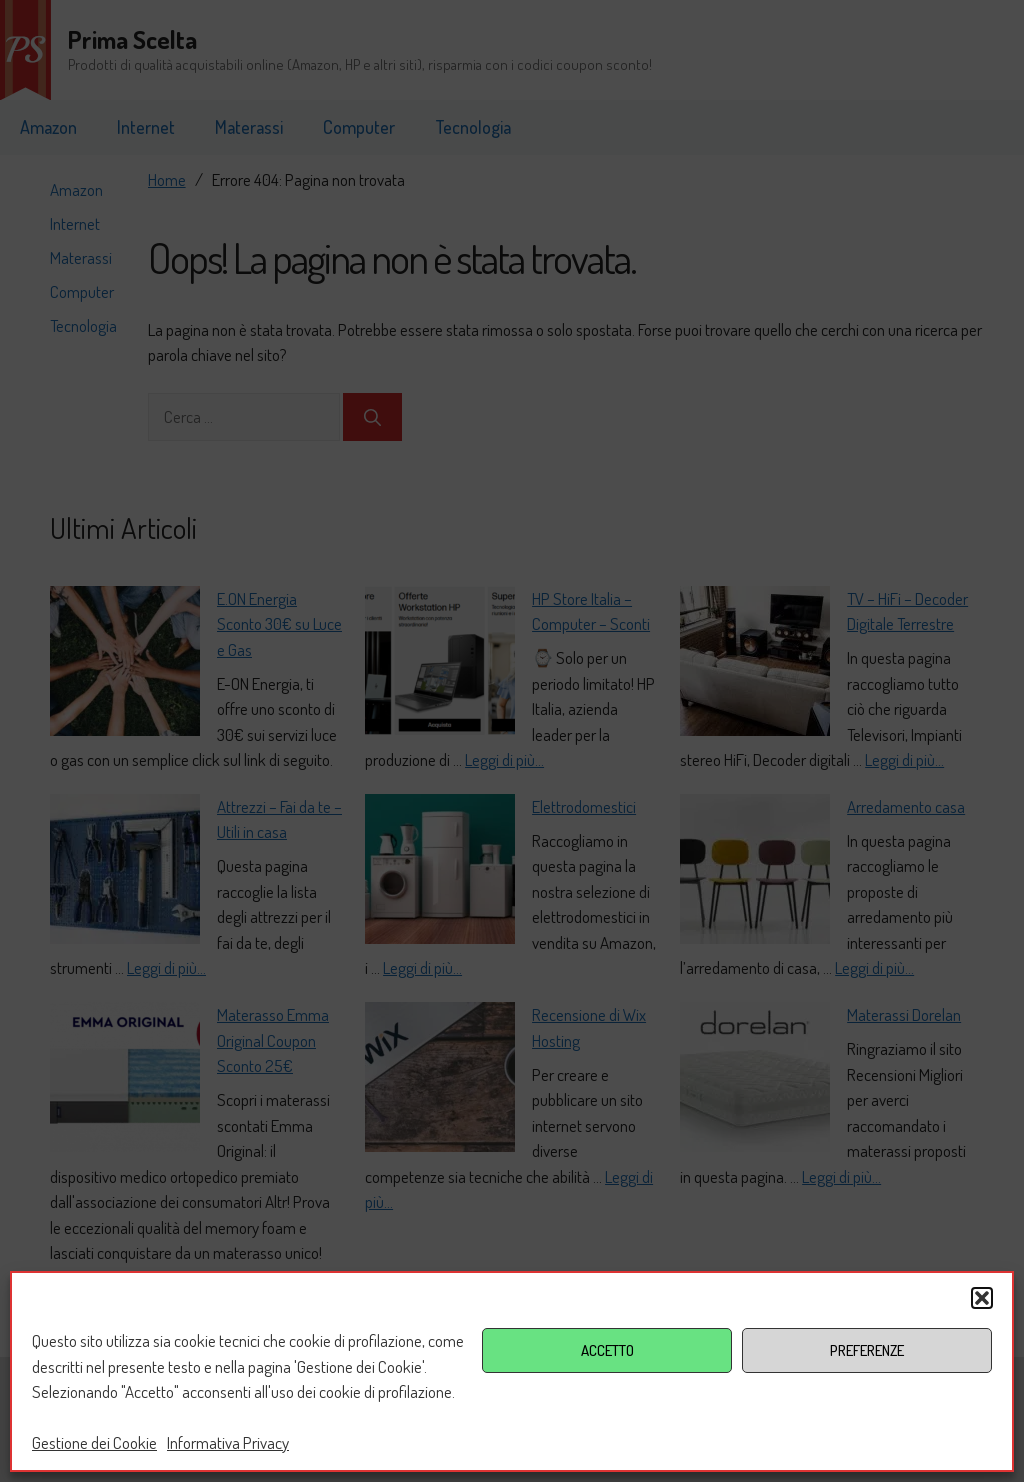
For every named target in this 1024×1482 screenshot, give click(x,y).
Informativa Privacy (228, 1442)
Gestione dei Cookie (94, 1442)
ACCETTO (607, 1350)
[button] (982, 1298)
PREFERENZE (867, 1350)
